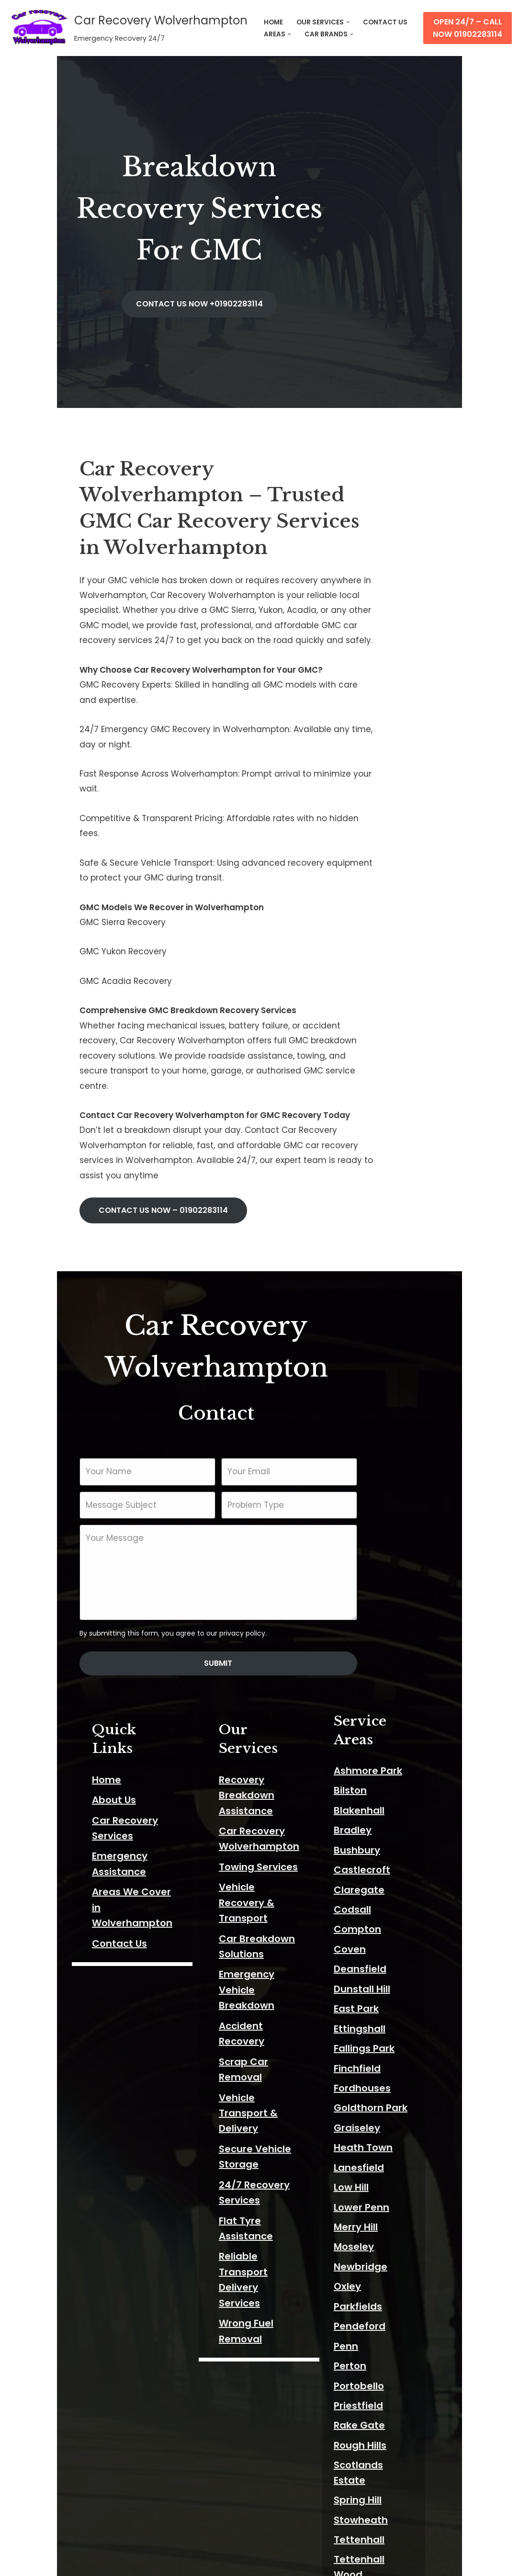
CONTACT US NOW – (106, 997)
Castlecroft (385, 1600)
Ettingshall (383, 1759)
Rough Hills (383, 2175)
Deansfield (383, 1699)
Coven (373, 1679)
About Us (58, 1533)
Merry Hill (379, 1957)
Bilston (373, 1521)
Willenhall (380, 2394)
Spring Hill (381, 2215)
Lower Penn (385, 1937)
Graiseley (380, 1858)
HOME (273, 22)
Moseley (377, 1977)
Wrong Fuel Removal (254, 1885)
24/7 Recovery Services (261, 1809)
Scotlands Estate (398, 2195)
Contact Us (63, 1630)
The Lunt (378, 2295)
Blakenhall (382, 1541)
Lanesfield (382, 1898)
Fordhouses (385, 1818)
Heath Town (386, 1878)
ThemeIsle (116, 2562)
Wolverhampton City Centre (427, 2413)
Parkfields (381, 2037)
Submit (260, 1414)
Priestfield (381, 2136)
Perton (373, 2096)
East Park (379, 1739)
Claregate (382, 1620)
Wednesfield (388, 2334)
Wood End (381, 2503)
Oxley (370, 2016)
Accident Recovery (250, 1712)
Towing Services (243, 1584)
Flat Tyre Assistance (253, 1829)
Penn (369, 2076)
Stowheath (384, 2235)
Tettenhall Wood (398, 2275)
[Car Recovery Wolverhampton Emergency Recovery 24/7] (127, 28)
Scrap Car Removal (251, 1732)
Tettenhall (382, 2255)
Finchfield (380, 1799)
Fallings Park (387, 1778)
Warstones (384, 2314)
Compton (381, 1660)
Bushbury (380, 1580)
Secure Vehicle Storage (261, 1789)
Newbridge (384, 1997)
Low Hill (374, 1917)
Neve (17, 2562)
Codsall (376, 1640)
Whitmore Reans (398, 2354)
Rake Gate (382, 2156)
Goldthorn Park (394, 1838)
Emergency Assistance (92, 1573)
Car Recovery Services (91, 1553)
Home (51, 1512)
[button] (348, 22)
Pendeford (383, 2056)
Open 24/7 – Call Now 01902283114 (467, 28)
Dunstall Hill (385, 1719)
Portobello (382, 2116)
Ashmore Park (391, 1501)
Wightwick (382, 2374)
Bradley (376, 1560)
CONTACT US (385, 22)
